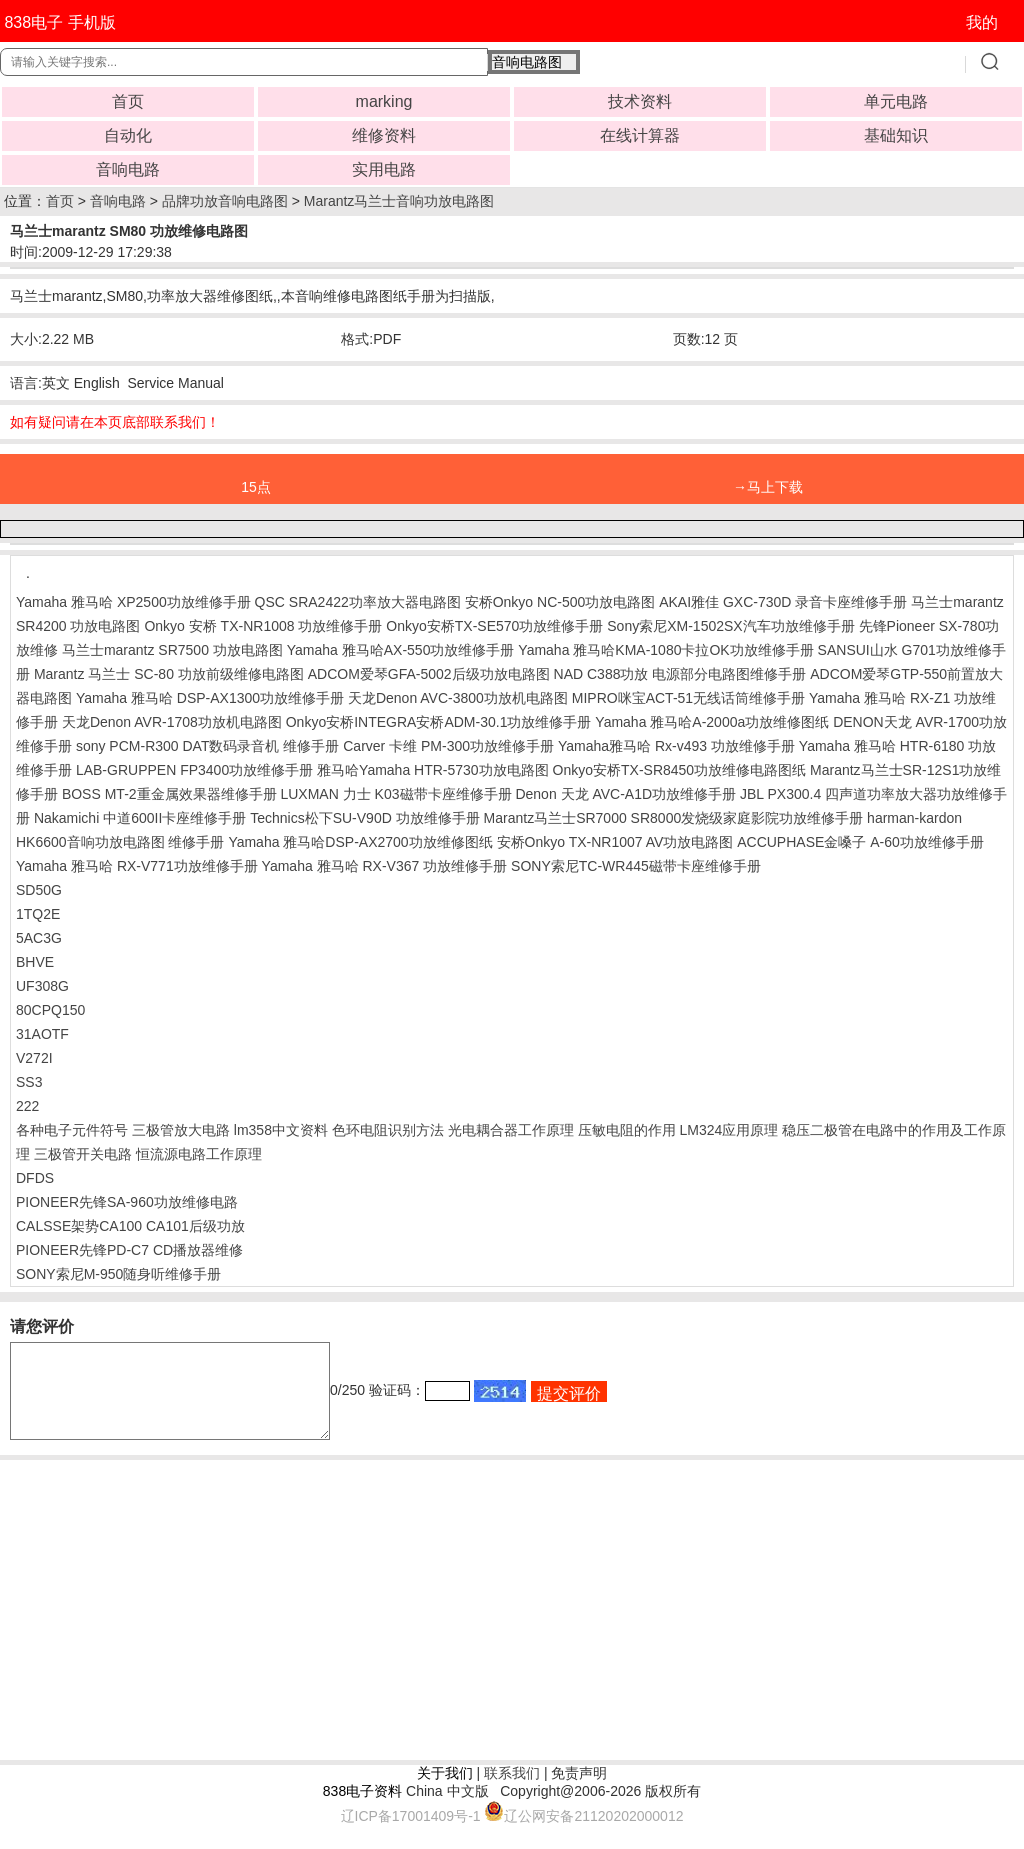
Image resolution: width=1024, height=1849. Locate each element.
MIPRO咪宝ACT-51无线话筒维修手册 (688, 698)
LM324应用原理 (728, 1130)
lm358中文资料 (281, 1130)
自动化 (128, 135)
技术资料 (640, 101)
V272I (34, 1058)
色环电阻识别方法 (388, 1130)
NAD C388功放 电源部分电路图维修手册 (680, 674)
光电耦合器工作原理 (511, 1130)
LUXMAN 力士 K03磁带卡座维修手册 (395, 794)
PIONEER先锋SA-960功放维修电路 (127, 1202)
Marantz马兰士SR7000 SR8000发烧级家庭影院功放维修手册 (674, 818)
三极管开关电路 (83, 1154)
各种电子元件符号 (72, 1130)
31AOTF (42, 1034)
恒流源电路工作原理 (199, 1154)
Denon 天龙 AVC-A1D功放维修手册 (625, 794)
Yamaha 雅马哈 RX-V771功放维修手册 (137, 866)
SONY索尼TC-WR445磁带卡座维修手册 (636, 866)
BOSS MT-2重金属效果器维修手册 (169, 794)
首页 (128, 101)
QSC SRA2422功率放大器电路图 (358, 602)
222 (27, 1106)
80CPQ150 (50, 1010)
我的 (982, 22)
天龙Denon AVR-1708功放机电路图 (172, 722)
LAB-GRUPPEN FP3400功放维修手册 (194, 770)
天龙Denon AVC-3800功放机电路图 (458, 698)
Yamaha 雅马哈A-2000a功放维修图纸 (712, 722)
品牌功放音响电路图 (225, 201)
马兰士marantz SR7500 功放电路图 (172, 650)
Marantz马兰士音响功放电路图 (399, 201)
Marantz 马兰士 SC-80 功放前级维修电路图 (169, 674)
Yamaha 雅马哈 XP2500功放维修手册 (133, 602)
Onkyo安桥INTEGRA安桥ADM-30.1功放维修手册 (439, 722)
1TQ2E (38, 914)
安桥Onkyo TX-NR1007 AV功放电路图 (615, 842)
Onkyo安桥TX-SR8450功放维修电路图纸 (680, 770)
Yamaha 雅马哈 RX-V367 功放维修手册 (385, 866)
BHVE (35, 962)
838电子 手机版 (59, 22)
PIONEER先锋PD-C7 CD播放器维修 (129, 1250)
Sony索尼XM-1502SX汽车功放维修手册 (730, 626)
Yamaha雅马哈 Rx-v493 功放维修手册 (676, 746)
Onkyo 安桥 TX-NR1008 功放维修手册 (263, 626)
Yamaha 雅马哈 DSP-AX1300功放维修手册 (210, 698)
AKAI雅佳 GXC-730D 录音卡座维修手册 (783, 602)
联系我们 (512, 1791)
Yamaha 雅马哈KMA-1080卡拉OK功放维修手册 (665, 650)
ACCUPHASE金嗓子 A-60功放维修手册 (860, 842)
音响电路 (128, 169)
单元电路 (896, 101)
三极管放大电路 (181, 1130)
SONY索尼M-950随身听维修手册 (118, 1274)
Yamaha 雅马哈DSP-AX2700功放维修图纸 (360, 842)
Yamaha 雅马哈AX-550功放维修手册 (401, 650)
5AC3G (39, 938)
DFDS (35, 1178)
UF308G (42, 986)
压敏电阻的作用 (627, 1130)
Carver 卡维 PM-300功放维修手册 (448, 746)
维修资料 (384, 135)
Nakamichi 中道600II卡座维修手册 (140, 818)
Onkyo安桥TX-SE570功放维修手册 (494, 626)
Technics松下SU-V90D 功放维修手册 (365, 818)
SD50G (39, 890)
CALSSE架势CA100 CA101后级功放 (130, 1226)
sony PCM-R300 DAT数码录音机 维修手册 (207, 746)
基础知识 (896, 135)
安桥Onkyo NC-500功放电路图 (560, 602)
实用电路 (384, 169)
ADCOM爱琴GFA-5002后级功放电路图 (429, 674)
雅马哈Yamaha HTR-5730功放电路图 (433, 770)
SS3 (29, 1082)
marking (384, 101)
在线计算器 (640, 135)
